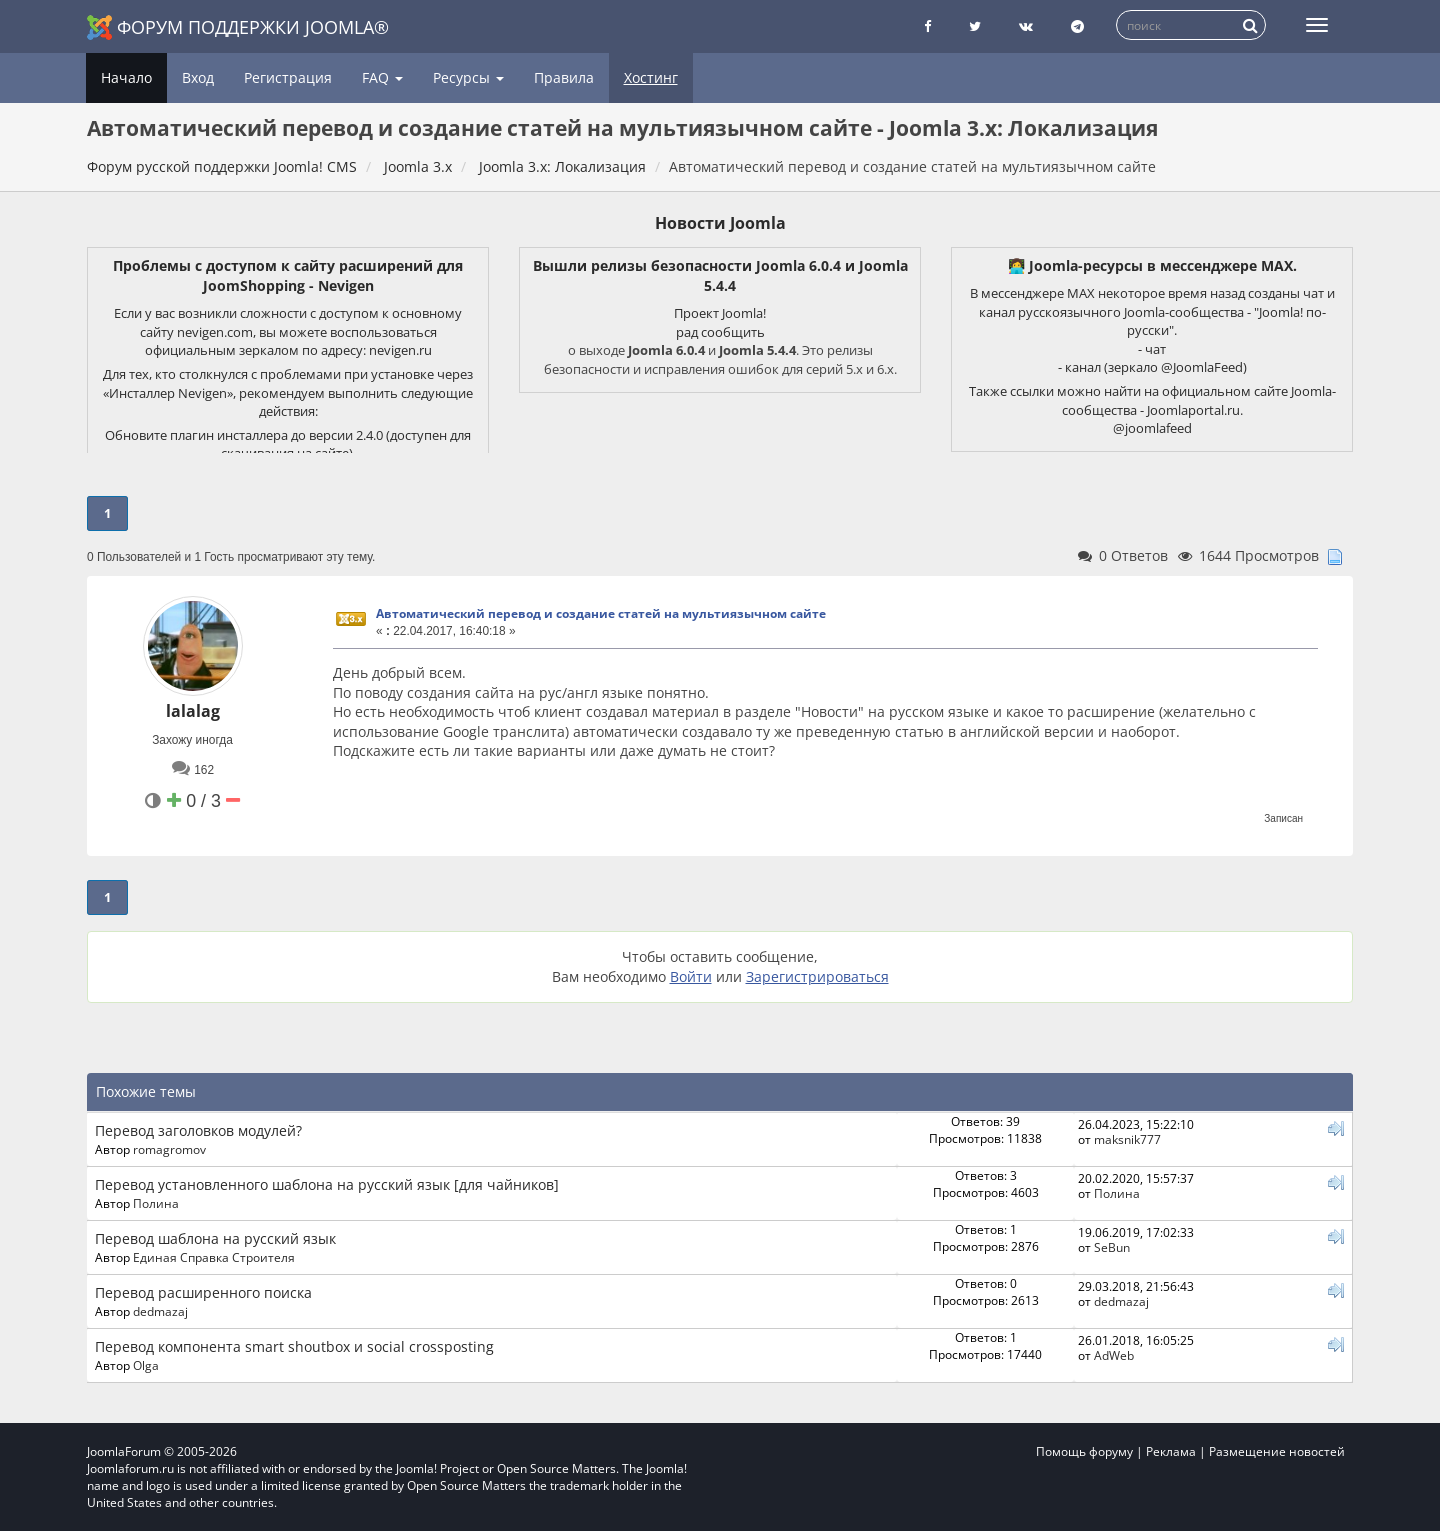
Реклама (1171, 1451)
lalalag (193, 711)
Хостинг (651, 77)
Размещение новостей (1277, 1451)
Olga (146, 1365)
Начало (126, 77)
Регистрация (288, 77)
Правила (564, 77)
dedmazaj (160, 1311)
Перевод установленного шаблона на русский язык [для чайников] (327, 1184)
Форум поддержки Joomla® (238, 27)
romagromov (169, 1149)
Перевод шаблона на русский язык (215, 1238)
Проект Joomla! (720, 313)
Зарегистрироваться (817, 976)
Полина (156, 1203)
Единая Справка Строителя (214, 1257)
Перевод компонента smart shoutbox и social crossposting (294, 1346)
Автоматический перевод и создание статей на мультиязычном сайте (601, 613)
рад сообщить (720, 332)
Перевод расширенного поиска (203, 1292)
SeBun (1112, 1247)
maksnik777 (1127, 1139)
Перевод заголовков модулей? (198, 1130)
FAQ (382, 77)
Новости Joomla (720, 223)
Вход (198, 77)
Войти (691, 976)
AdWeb (1114, 1355)
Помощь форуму (1084, 1451)
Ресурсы (468, 77)
